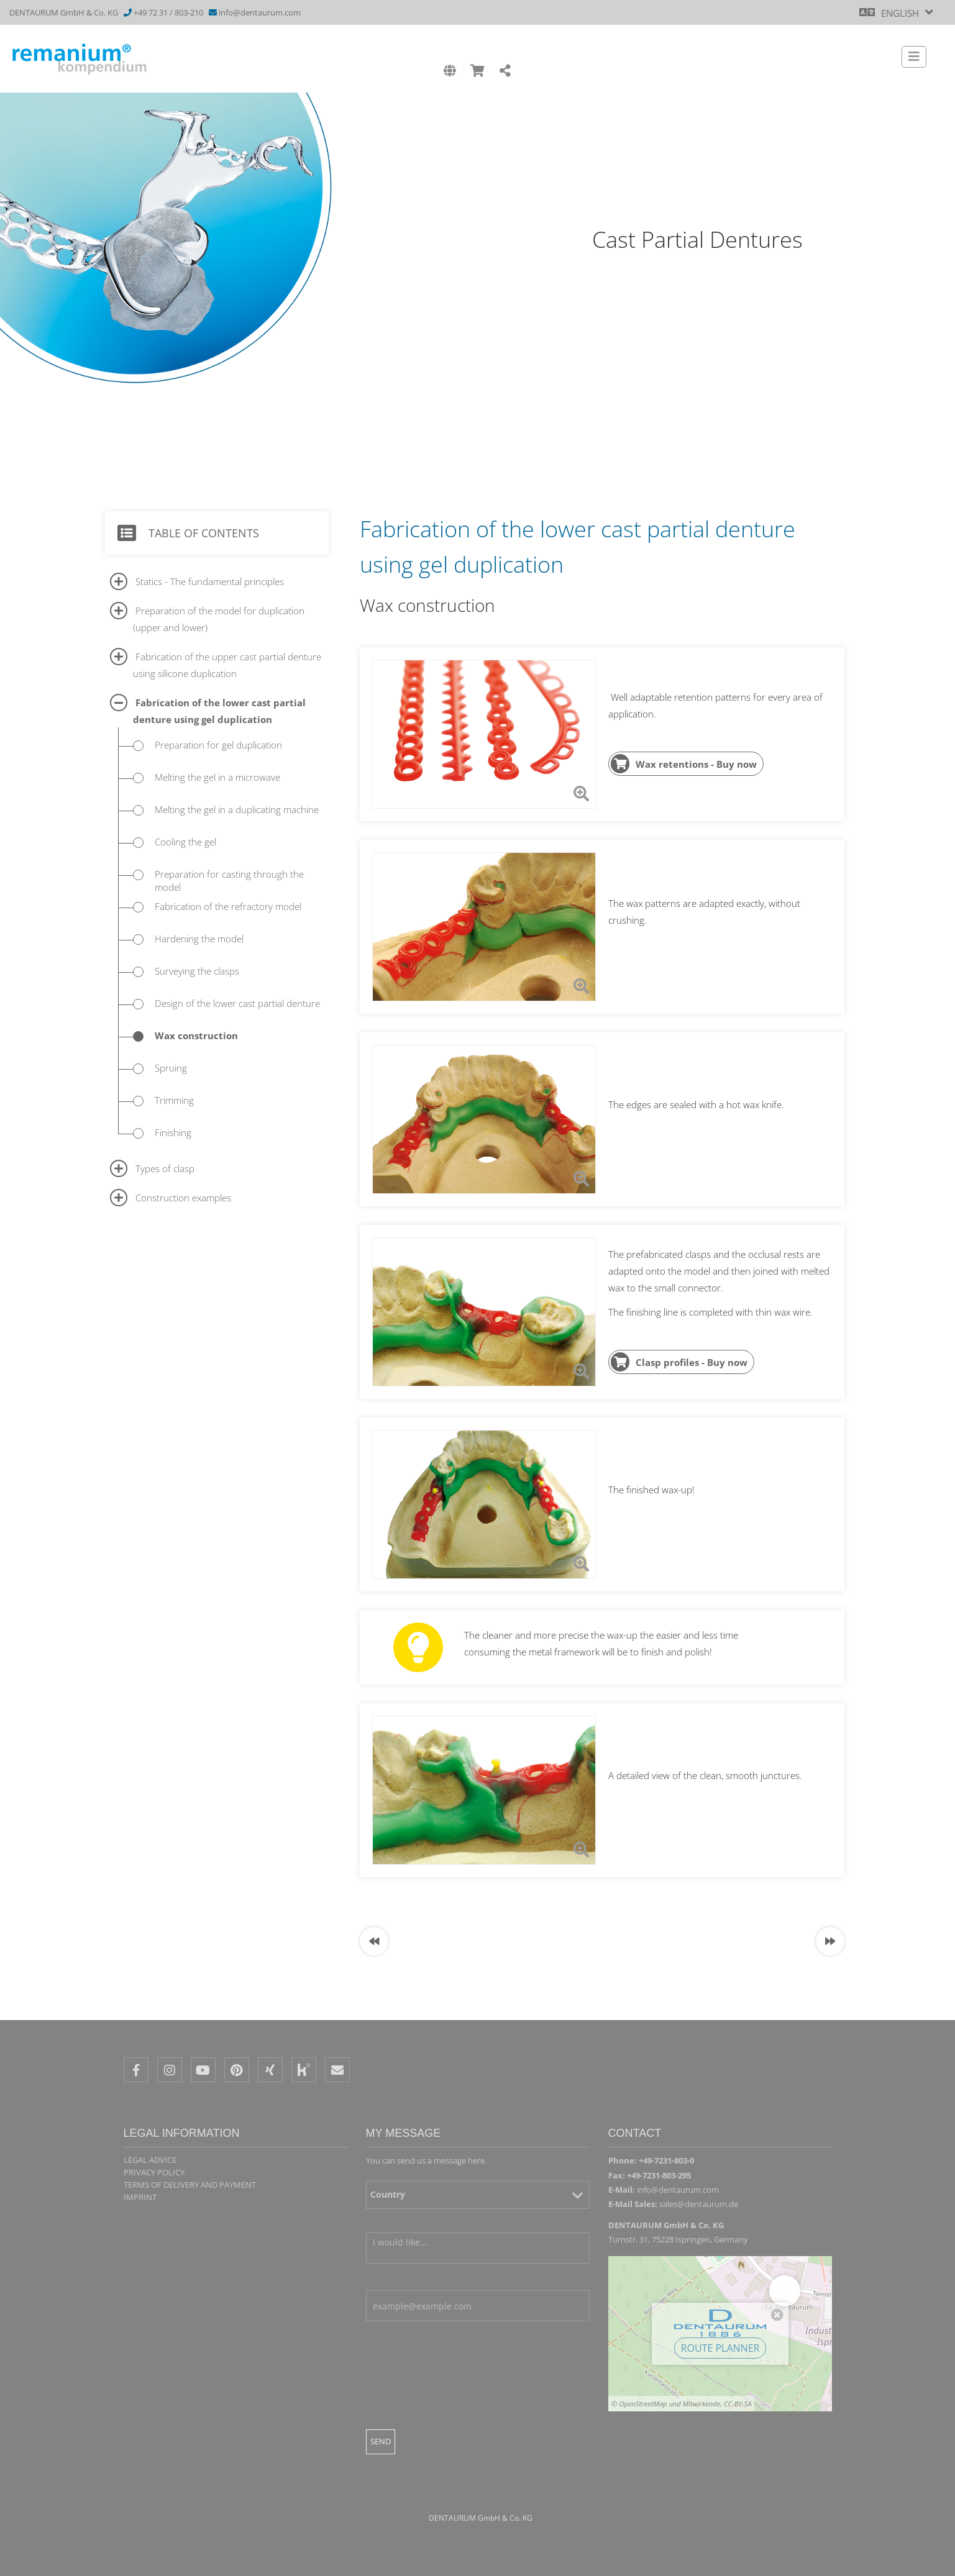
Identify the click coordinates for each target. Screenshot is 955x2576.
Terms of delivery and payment (190, 2184)
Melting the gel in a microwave (217, 777)
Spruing (171, 1068)
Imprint (140, 2197)
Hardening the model (199, 938)
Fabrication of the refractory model (228, 906)
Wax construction (196, 1035)
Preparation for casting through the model (229, 880)
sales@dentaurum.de (698, 2204)
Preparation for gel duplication (218, 745)
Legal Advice (150, 2159)
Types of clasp (164, 1168)
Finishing (173, 1132)
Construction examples (183, 1197)
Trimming (174, 1100)
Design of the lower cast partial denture (237, 1003)
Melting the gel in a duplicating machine (237, 809)
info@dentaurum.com (260, 12)
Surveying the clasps (197, 971)
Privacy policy (154, 2172)
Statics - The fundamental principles (209, 581)
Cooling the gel (185, 841)
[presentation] (460, 2409)
